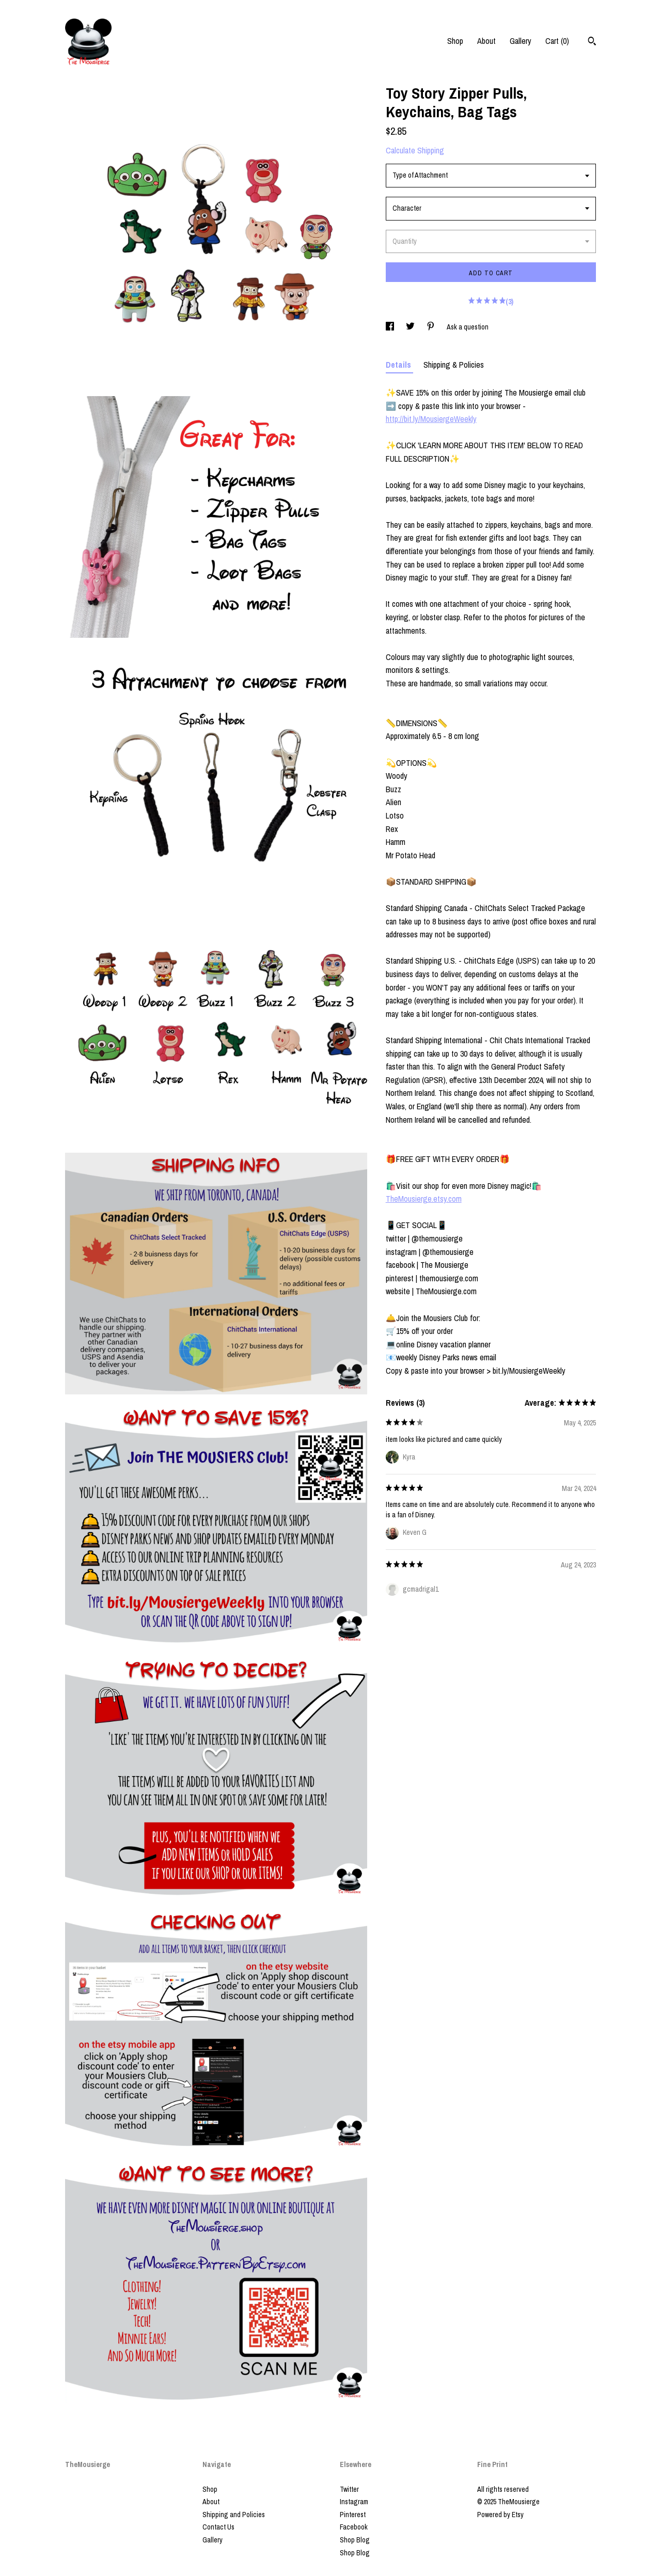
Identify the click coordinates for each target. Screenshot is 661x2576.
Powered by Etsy (500, 2514)
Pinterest (353, 2514)
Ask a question (468, 327)
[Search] (592, 42)
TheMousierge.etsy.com (424, 1198)
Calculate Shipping (415, 150)
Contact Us (218, 2527)
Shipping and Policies (233, 2514)
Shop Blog (355, 2539)
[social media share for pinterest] (431, 327)
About (486, 40)
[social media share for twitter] (411, 327)
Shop (455, 40)
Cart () (557, 40)
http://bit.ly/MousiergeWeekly (431, 419)
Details (399, 364)
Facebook (354, 2527)
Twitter (349, 2489)
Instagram (354, 2501)
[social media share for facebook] (391, 327)
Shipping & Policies (453, 364)
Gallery (520, 40)
